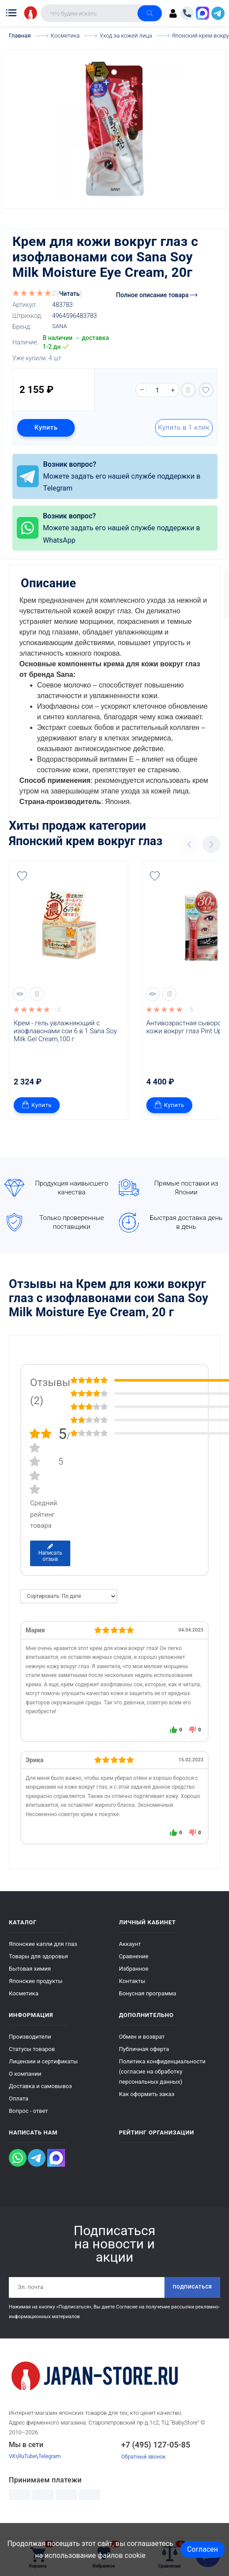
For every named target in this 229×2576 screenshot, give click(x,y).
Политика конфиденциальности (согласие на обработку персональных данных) (162, 2088)
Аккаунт (130, 1961)
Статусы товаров (32, 2066)
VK (12, 2475)
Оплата (18, 2115)
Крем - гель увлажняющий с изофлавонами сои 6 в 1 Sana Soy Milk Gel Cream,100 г (66, 1048)
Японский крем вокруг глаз (85, 858)
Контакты (132, 1998)
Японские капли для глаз (43, 1961)
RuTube (28, 2475)
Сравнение (134, 1973)
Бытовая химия (30, 1986)
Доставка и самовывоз (40, 2103)
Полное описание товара (157, 294)
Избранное (134, 1986)
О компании (25, 2091)
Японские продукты (35, 1998)
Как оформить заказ (146, 2111)
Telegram (52, 2475)
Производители (30, 2054)
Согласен (202, 2549)
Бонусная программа (147, 2010)
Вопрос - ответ (28, 2128)
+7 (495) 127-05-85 (155, 2463)
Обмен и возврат (141, 2054)
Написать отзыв (50, 1570)
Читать (69, 293)
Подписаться (190, 2305)
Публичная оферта (144, 2066)
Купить (48, 427)
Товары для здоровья (38, 1973)
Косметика (23, 2010)
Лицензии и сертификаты (43, 2078)
